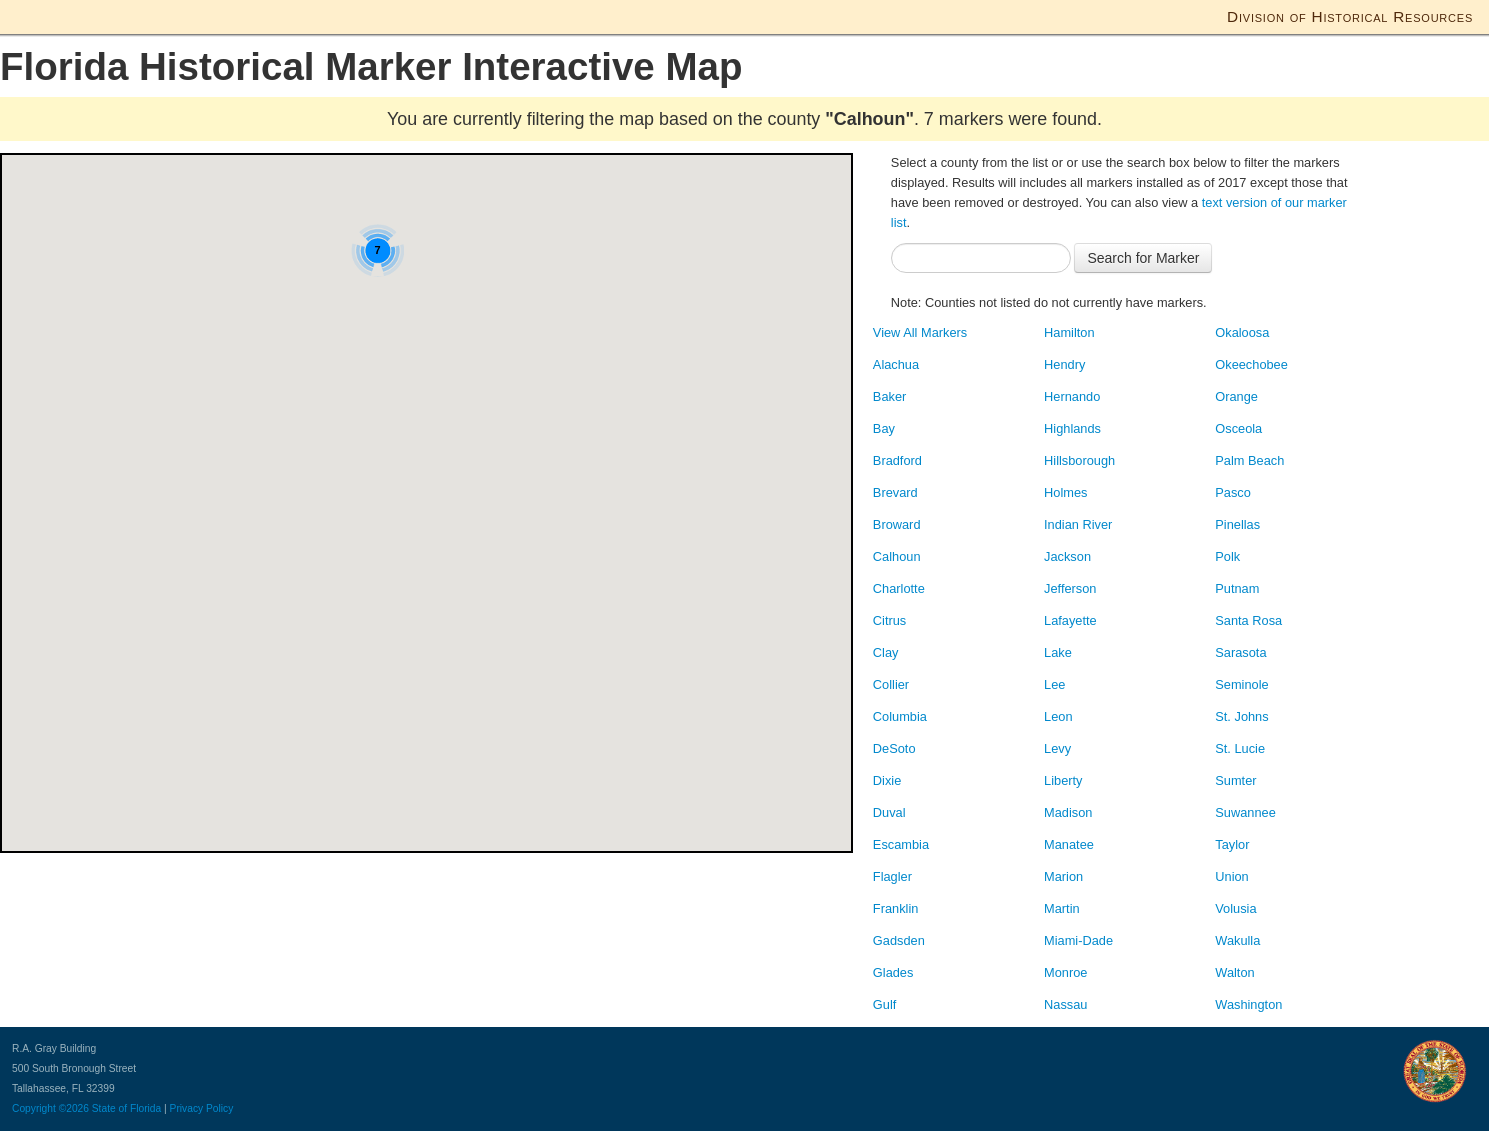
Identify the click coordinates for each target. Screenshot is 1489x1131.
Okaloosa (1242, 332)
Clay (886, 652)
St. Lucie (1240, 748)
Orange (1236, 396)
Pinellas (1237, 524)
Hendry (1064, 364)
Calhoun (897, 556)
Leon (1058, 716)
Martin (1062, 908)
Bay (884, 428)
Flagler (892, 876)
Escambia (901, 844)
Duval (889, 812)
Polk (1227, 556)
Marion (1063, 876)
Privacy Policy (202, 1108)
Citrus (889, 620)
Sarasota (1240, 652)
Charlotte (899, 588)
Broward (897, 524)
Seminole (1241, 684)
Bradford (897, 460)
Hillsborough (1079, 460)
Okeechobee (1251, 364)
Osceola (1238, 428)
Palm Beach (1249, 460)
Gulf (884, 1004)
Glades (893, 972)
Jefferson (1070, 588)
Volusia (1235, 908)
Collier (891, 684)
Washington (1248, 1004)
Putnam (1237, 588)
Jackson (1067, 556)
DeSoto (894, 748)
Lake (1058, 652)
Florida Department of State (102, 14)
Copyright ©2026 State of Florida (86, 1108)
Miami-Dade (1078, 940)
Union (1231, 876)
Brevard (895, 492)
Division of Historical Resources (1350, 16)
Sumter (1235, 780)
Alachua (896, 364)
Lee (1054, 684)
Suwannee (1245, 812)
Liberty (1063, 780)
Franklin (896, 908)
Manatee (1069, 844)
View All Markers (920, 332)
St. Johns (1241, 716)
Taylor (1232, 844)
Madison (1068, 812)
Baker (889, 396)
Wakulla (1237, 940)
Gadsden (899, 940)
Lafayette (1070, 620)
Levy (1057, 748)
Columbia (900, 716)
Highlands (1072, 428)
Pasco (1233, 492)
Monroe (1065, 972)
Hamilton (1069, 332)
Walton (1234, 972)
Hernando (1072, 396)
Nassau (1065, 1004)
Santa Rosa (1248, 620)
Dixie (887, 780)
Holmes (1065, 492)
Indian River (1078, 524)
